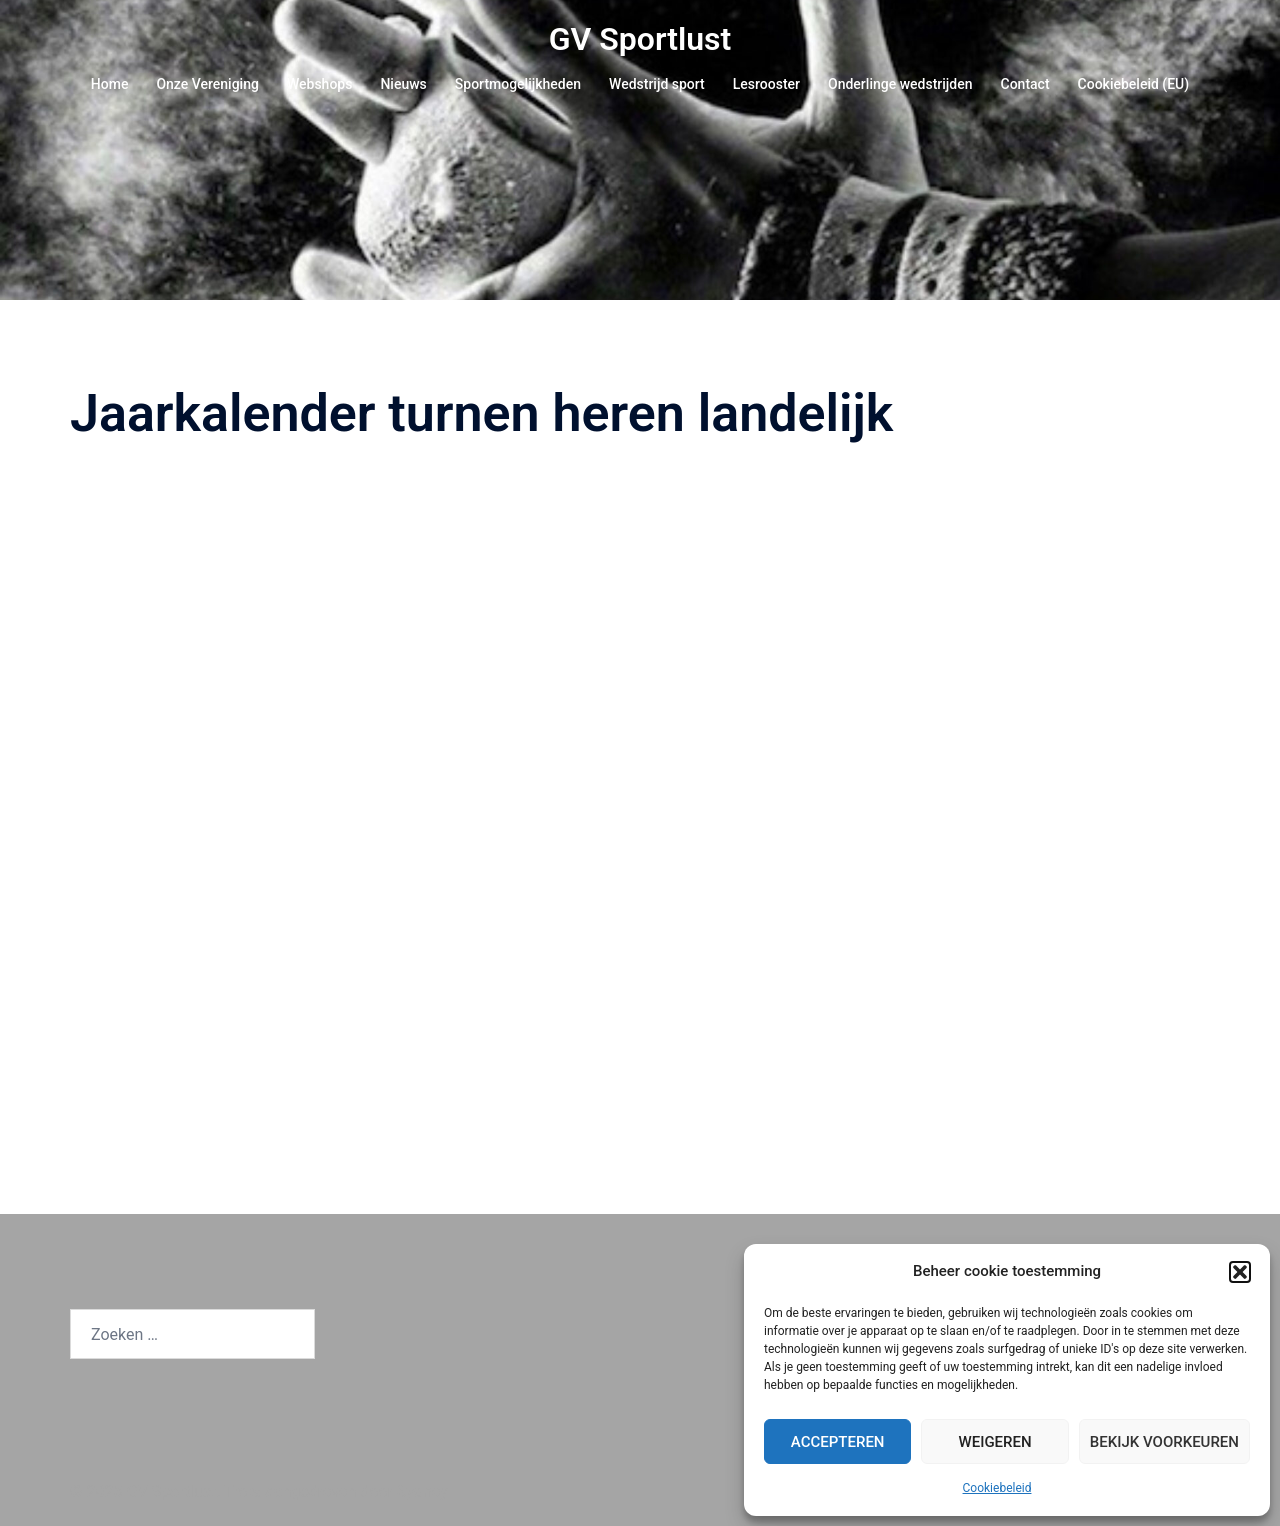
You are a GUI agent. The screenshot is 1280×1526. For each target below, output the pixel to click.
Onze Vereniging (207, 84)
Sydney (422, 1491)
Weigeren (994, 1442)
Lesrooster (766, 84)
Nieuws (403, 84)
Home (110, 84)
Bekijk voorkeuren (1164, 1442)
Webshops (319, 84)
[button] (1240, 1272)
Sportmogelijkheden (518, 84)
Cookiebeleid (997, 1488)
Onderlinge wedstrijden (900, 84)
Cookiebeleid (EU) (1134, 84)
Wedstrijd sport (657, 84)
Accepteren (838, 1442)
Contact (1025, 84)
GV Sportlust (640, 39)
